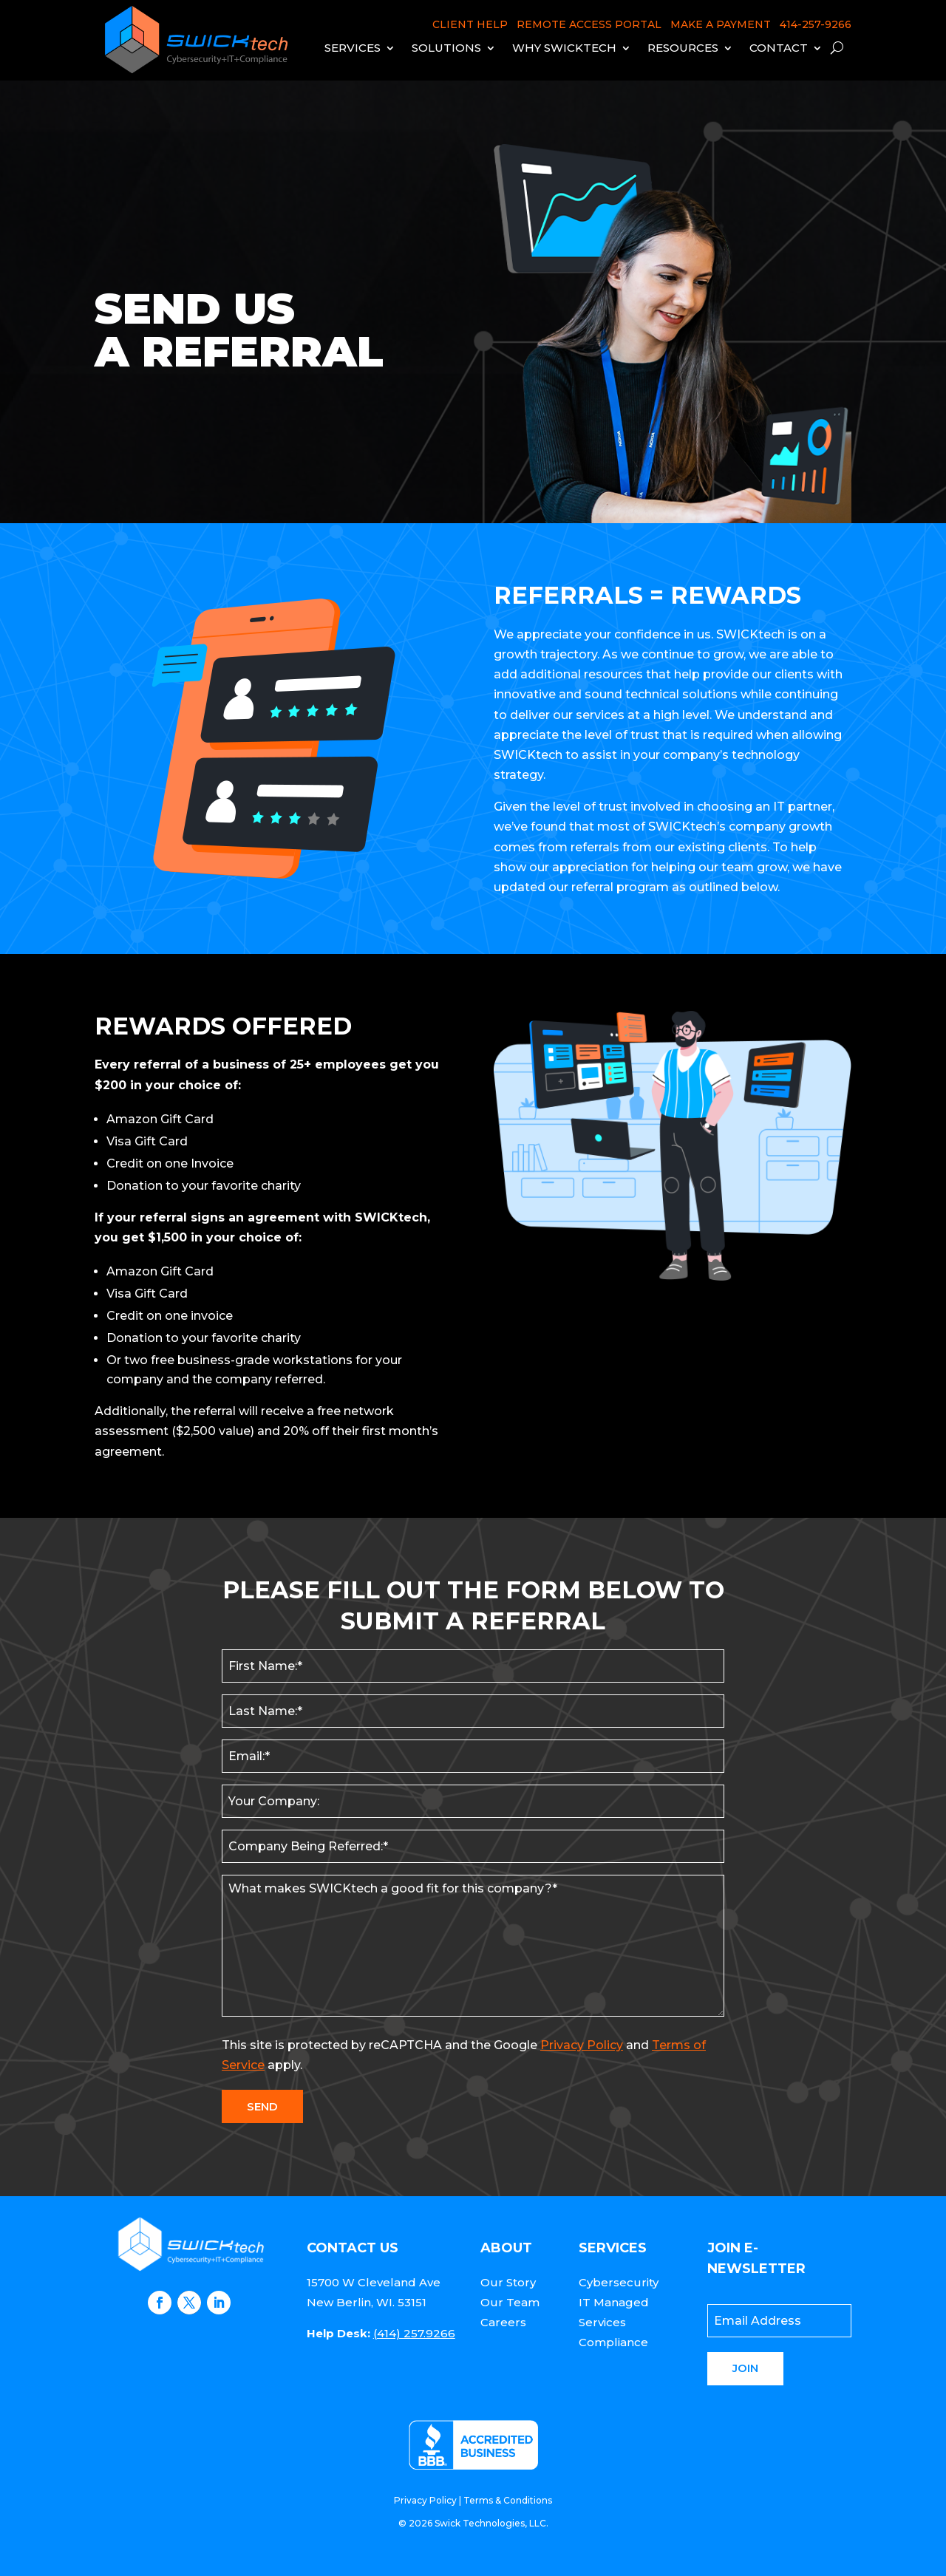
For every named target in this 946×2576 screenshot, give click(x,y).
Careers (503, 2322)
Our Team (510, 2302)
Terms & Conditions (507, 2500)
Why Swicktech (564, 48)
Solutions (446, 48)
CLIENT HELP (470, 24)
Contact (778, 48)
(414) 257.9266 (414, 2333)
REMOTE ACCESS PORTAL (589, 24)
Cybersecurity (619, 2282)
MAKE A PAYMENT (720, 24)
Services (352, 48)
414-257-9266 (815, 24)
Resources (682, 48)
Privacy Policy (581, 2045)
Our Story (508, 2282)
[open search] (837, 48)
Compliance (613, 2342)
